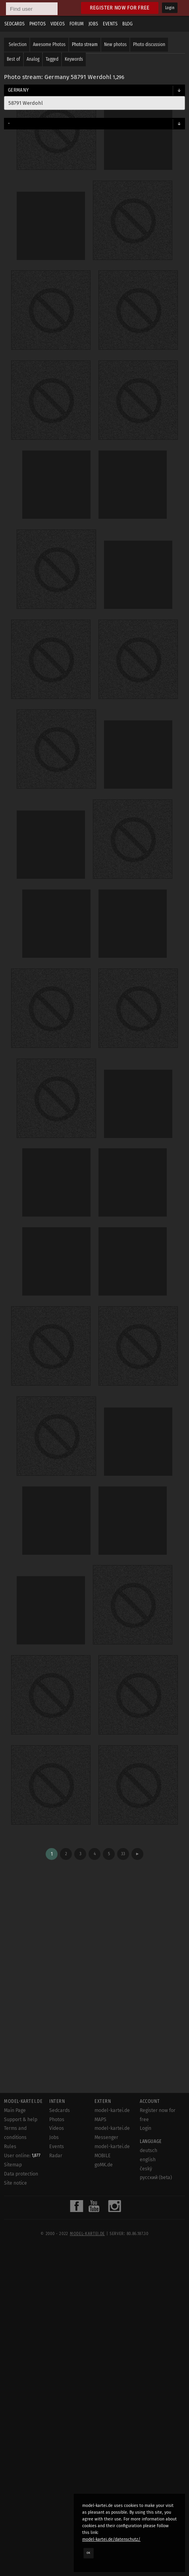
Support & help (20, 2119)
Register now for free (120, 8)
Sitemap (13, 2165)
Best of (13, 59)
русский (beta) (156, 2177)
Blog (127, 24)
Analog (33, 59)
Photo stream (85, 44)
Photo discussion (149, 44)
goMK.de (103, 2165)
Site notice (15, 2183)
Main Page (15, 2110)
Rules (10, 2146)
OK (89, 2553)
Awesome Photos (49, 44)
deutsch (148, 2150)
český (146, 2169)
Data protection (21, 2174)
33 (123, 1853)
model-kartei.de (87, 2233)
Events (110, 24)
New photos (115, 44)
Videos (57, 24)
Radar (55, 2155)
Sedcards (14, 24)
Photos (37, 24)
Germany (18, 90)
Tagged (52, 59)
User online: (22, 2155)
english (148, 2159)
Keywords (74, 59)
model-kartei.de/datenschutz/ (111, 2539)
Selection (18, 44)
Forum (76, 24)
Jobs (93, 24)
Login (169, 8)
